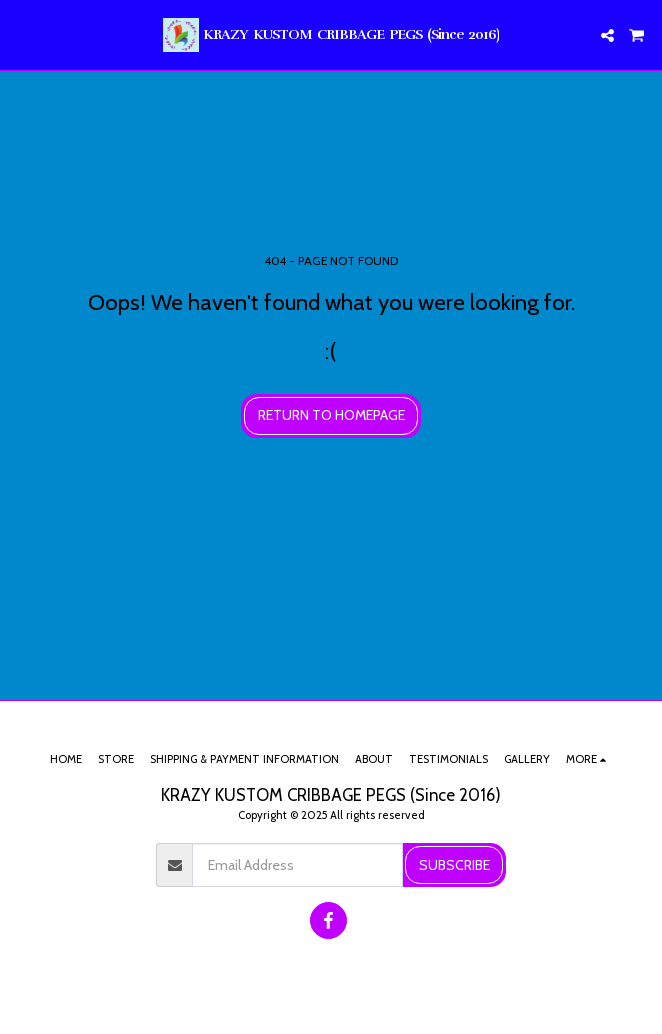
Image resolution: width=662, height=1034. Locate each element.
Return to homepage (331, 415)
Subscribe (454, 865)
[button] (22, 35)
